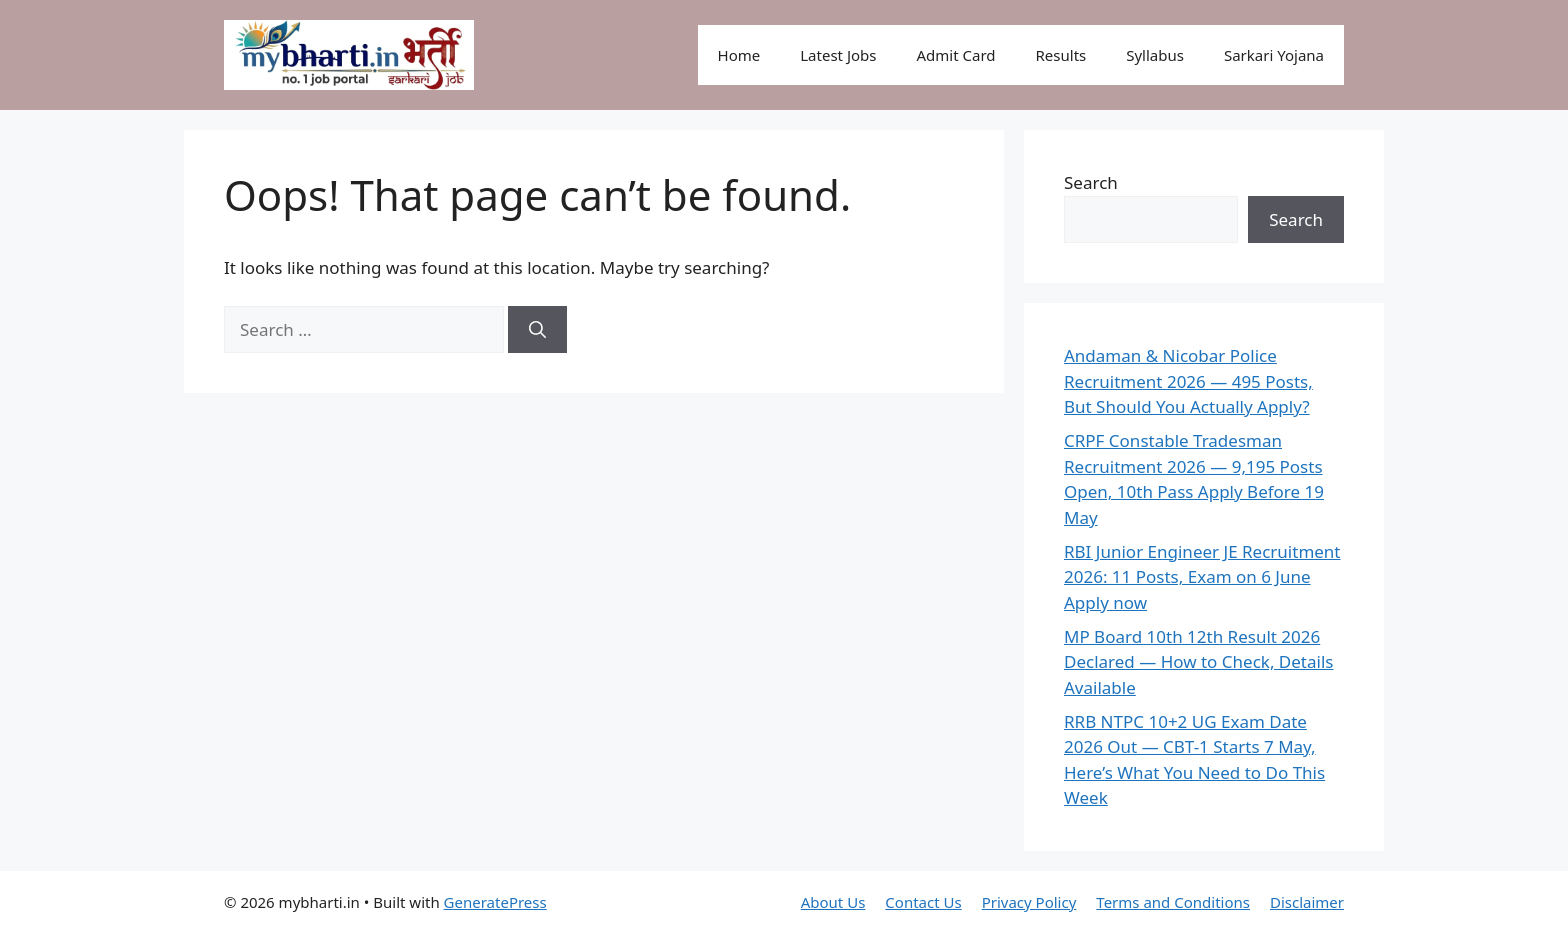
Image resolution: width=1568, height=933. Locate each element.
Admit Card (955, 55)
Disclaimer (1307, 902)
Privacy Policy (1029, 902)
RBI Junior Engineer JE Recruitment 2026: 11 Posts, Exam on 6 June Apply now (1202, 577)
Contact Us (923, 902)
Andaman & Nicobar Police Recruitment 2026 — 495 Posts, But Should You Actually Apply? (1188, 381)
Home (739, 55)
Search (1091, 182)
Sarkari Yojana (1274, 55)
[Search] (537, 330)
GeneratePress (495, 902)
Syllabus (1155, 55)
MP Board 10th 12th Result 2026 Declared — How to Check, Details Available (1198, 662)
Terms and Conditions (1173, 902)
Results (1061, 55)
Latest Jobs (838, 55)
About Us (833, 902)
